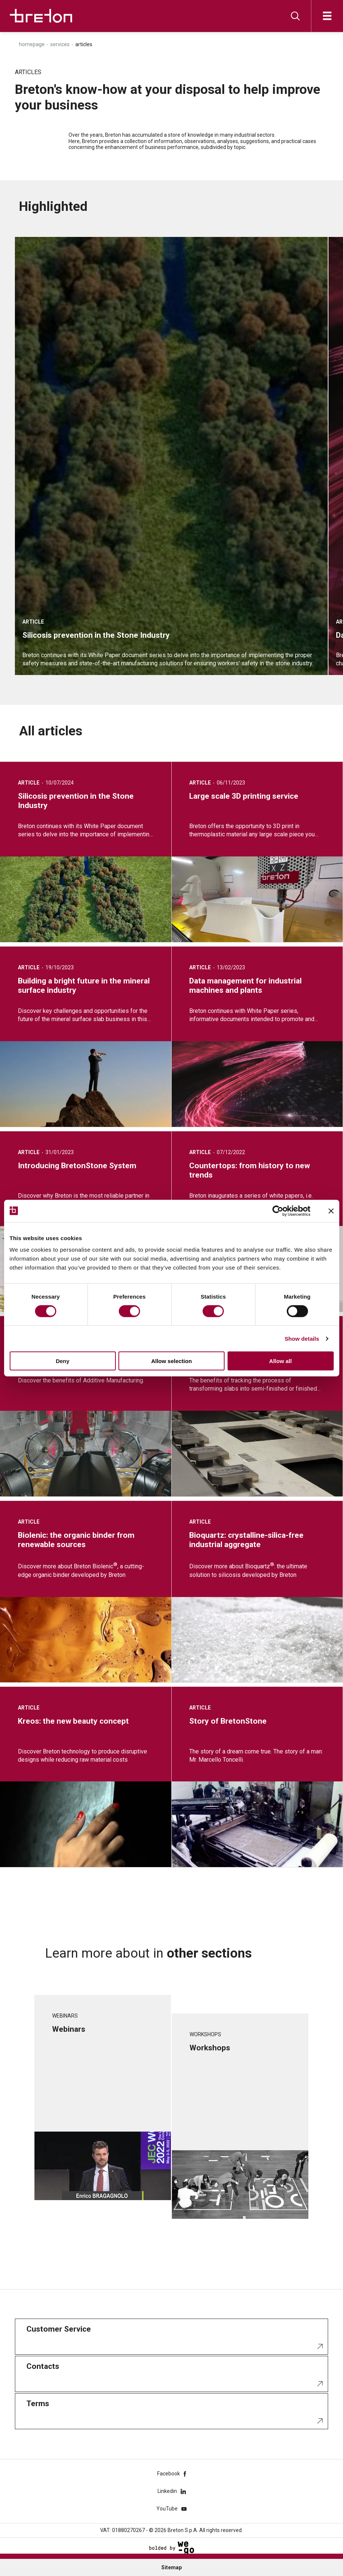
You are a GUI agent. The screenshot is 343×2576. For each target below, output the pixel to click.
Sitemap (171, 2567)
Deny (63, 1361)
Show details (302, 1338)
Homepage (32, 44)
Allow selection (171, 1361)
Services (60, 44)
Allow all (280, 1361)
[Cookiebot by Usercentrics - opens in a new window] (283, 1210)
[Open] (327, 16)
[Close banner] (331, 1210)
